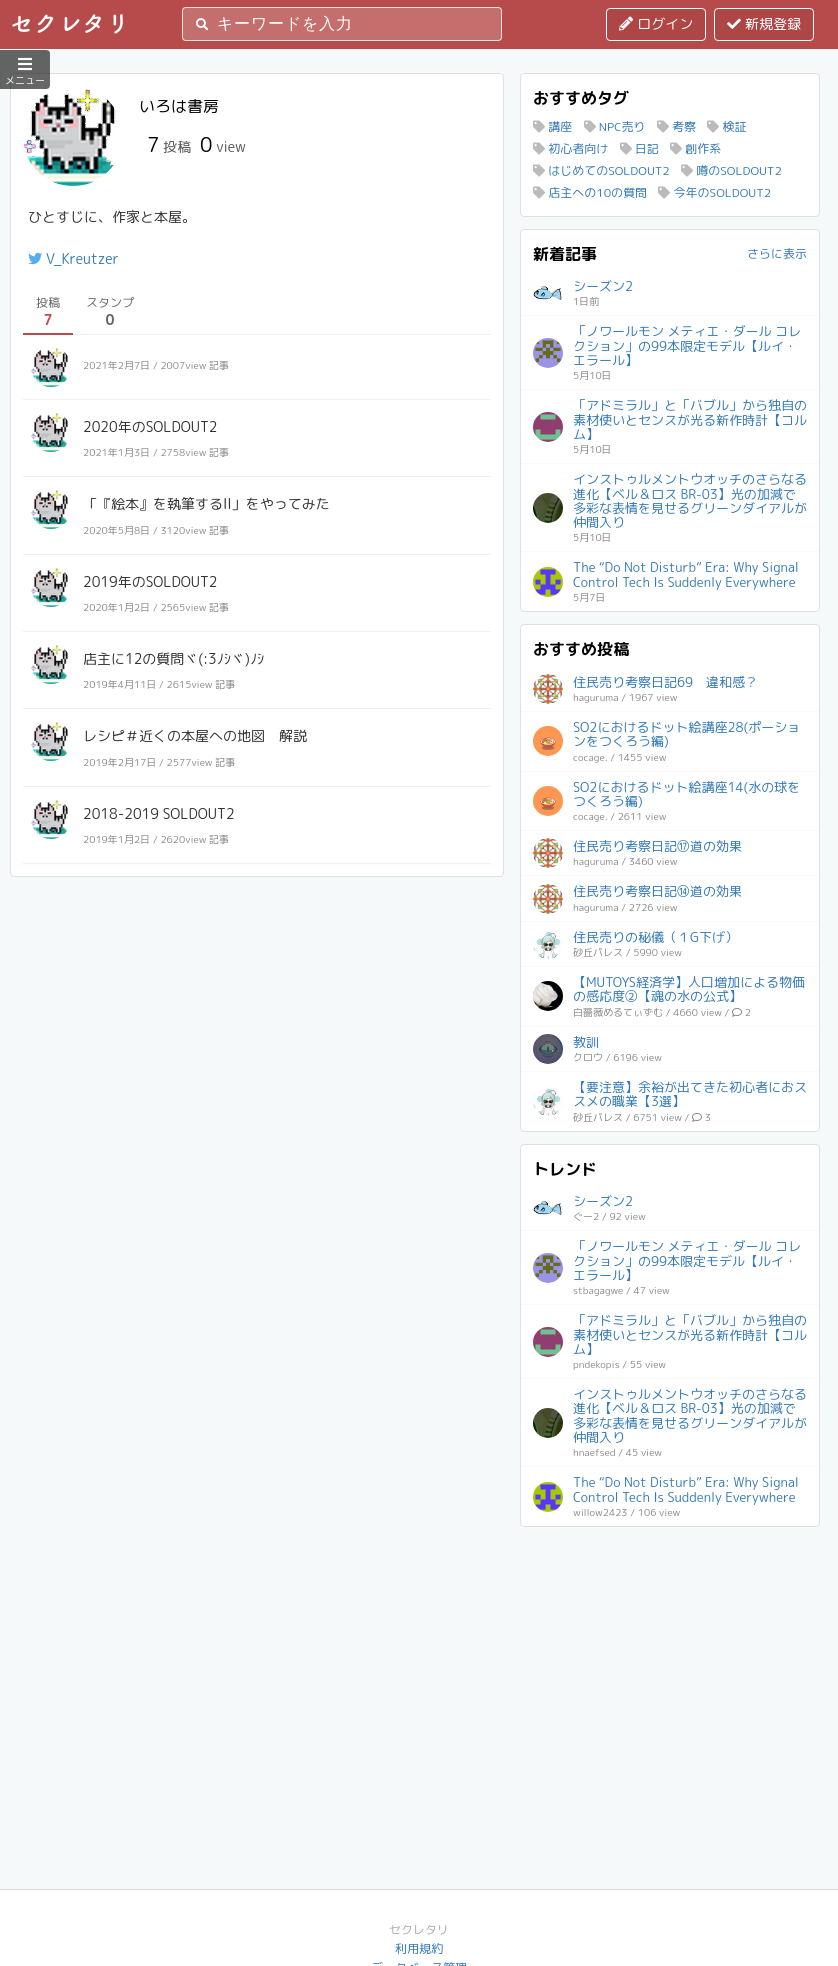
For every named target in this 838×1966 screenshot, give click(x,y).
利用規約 (419, 1948)
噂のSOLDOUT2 (731, 170)
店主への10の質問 (590, 192)
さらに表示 (777, 253)
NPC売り (615, 126)
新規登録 (764, 23)
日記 (639, 148)
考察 (676, 126)
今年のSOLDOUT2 (714, 192)
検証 (726, 126)
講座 (552, 126)
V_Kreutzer (73, 258)
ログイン (656, 23)
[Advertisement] (670, 1664)
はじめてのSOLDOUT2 (601, 170)
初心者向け (570, 148)
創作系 (695, 148)
